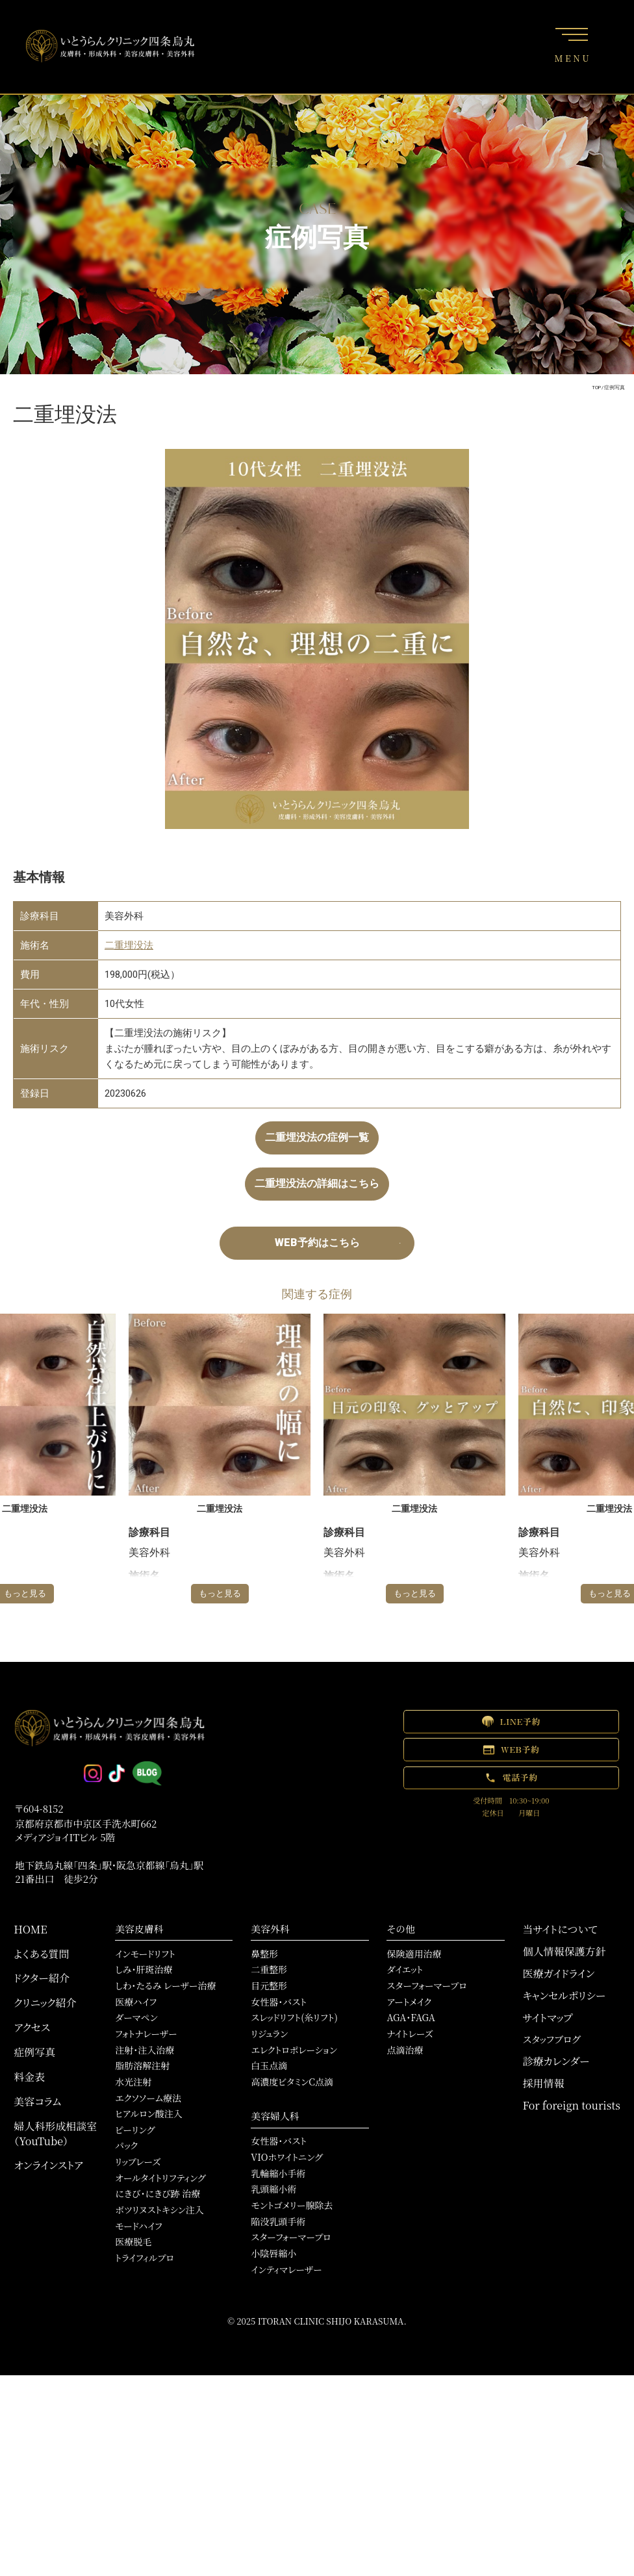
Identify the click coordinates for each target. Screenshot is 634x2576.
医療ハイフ (136, 2001)
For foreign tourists (571, 2105)
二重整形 (269, 1969)
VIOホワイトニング (286, 2156)
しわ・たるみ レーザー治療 (165, 1985)
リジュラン (269, 2033)
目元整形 (269, 1985)
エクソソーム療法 (148, 2097)
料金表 (29, 2076)
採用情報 (543, 2083)
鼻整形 (264, 1953)
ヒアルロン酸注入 (149, 2113)
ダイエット (405, 1969)
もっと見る (220, 1593)
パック (126, 2145)
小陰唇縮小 (273, 2253)
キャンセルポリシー (564, 1995)
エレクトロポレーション (294, 2049)
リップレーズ (137, 2161)
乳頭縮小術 (273, 2188)
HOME (30, 1929)
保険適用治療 (414, 1953)
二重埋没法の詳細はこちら (317, 1183)
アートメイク (409, 2001)
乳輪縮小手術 (278, 2173)
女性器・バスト (279, 2001)
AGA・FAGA (411, 2017)
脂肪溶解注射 (142, 2065)
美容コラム (37, 2101)
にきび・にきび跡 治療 (157, 2193)
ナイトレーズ (410, 2033)
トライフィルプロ (144, 2257)
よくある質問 (41, 1953)
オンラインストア (48, 2165)
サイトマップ (548, 2017)
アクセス (32, 2027)
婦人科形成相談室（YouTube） (55, 2134)
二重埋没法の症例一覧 (317, 1137)
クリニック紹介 (45, 2002)
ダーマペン (136, 2017)
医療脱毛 (133, 2241)
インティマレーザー (286, 2269)
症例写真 (34, 2052)
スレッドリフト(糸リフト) (294, 2017)
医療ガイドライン (559, 1973)
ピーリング (135, 2129)
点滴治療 (405, 2049)
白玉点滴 (269, 2065)
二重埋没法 (129, 945)
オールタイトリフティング (160, 2177)
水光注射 (133, 2081)
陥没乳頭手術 (278, 2221)
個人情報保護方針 (564, 1951)
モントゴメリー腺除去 (292, 2205)
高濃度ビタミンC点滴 (292, 2081)
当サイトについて (560, 1929)
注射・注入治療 (144, 2049)
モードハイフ (138, 2225)
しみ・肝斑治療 (143, 1969)
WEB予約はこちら (317, 1242)
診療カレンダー (556, 2061)
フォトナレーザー (146, 2033)
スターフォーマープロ (291, 2236)
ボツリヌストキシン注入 (159, 2209)
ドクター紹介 (42, 1977)
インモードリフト (145, 1953)
